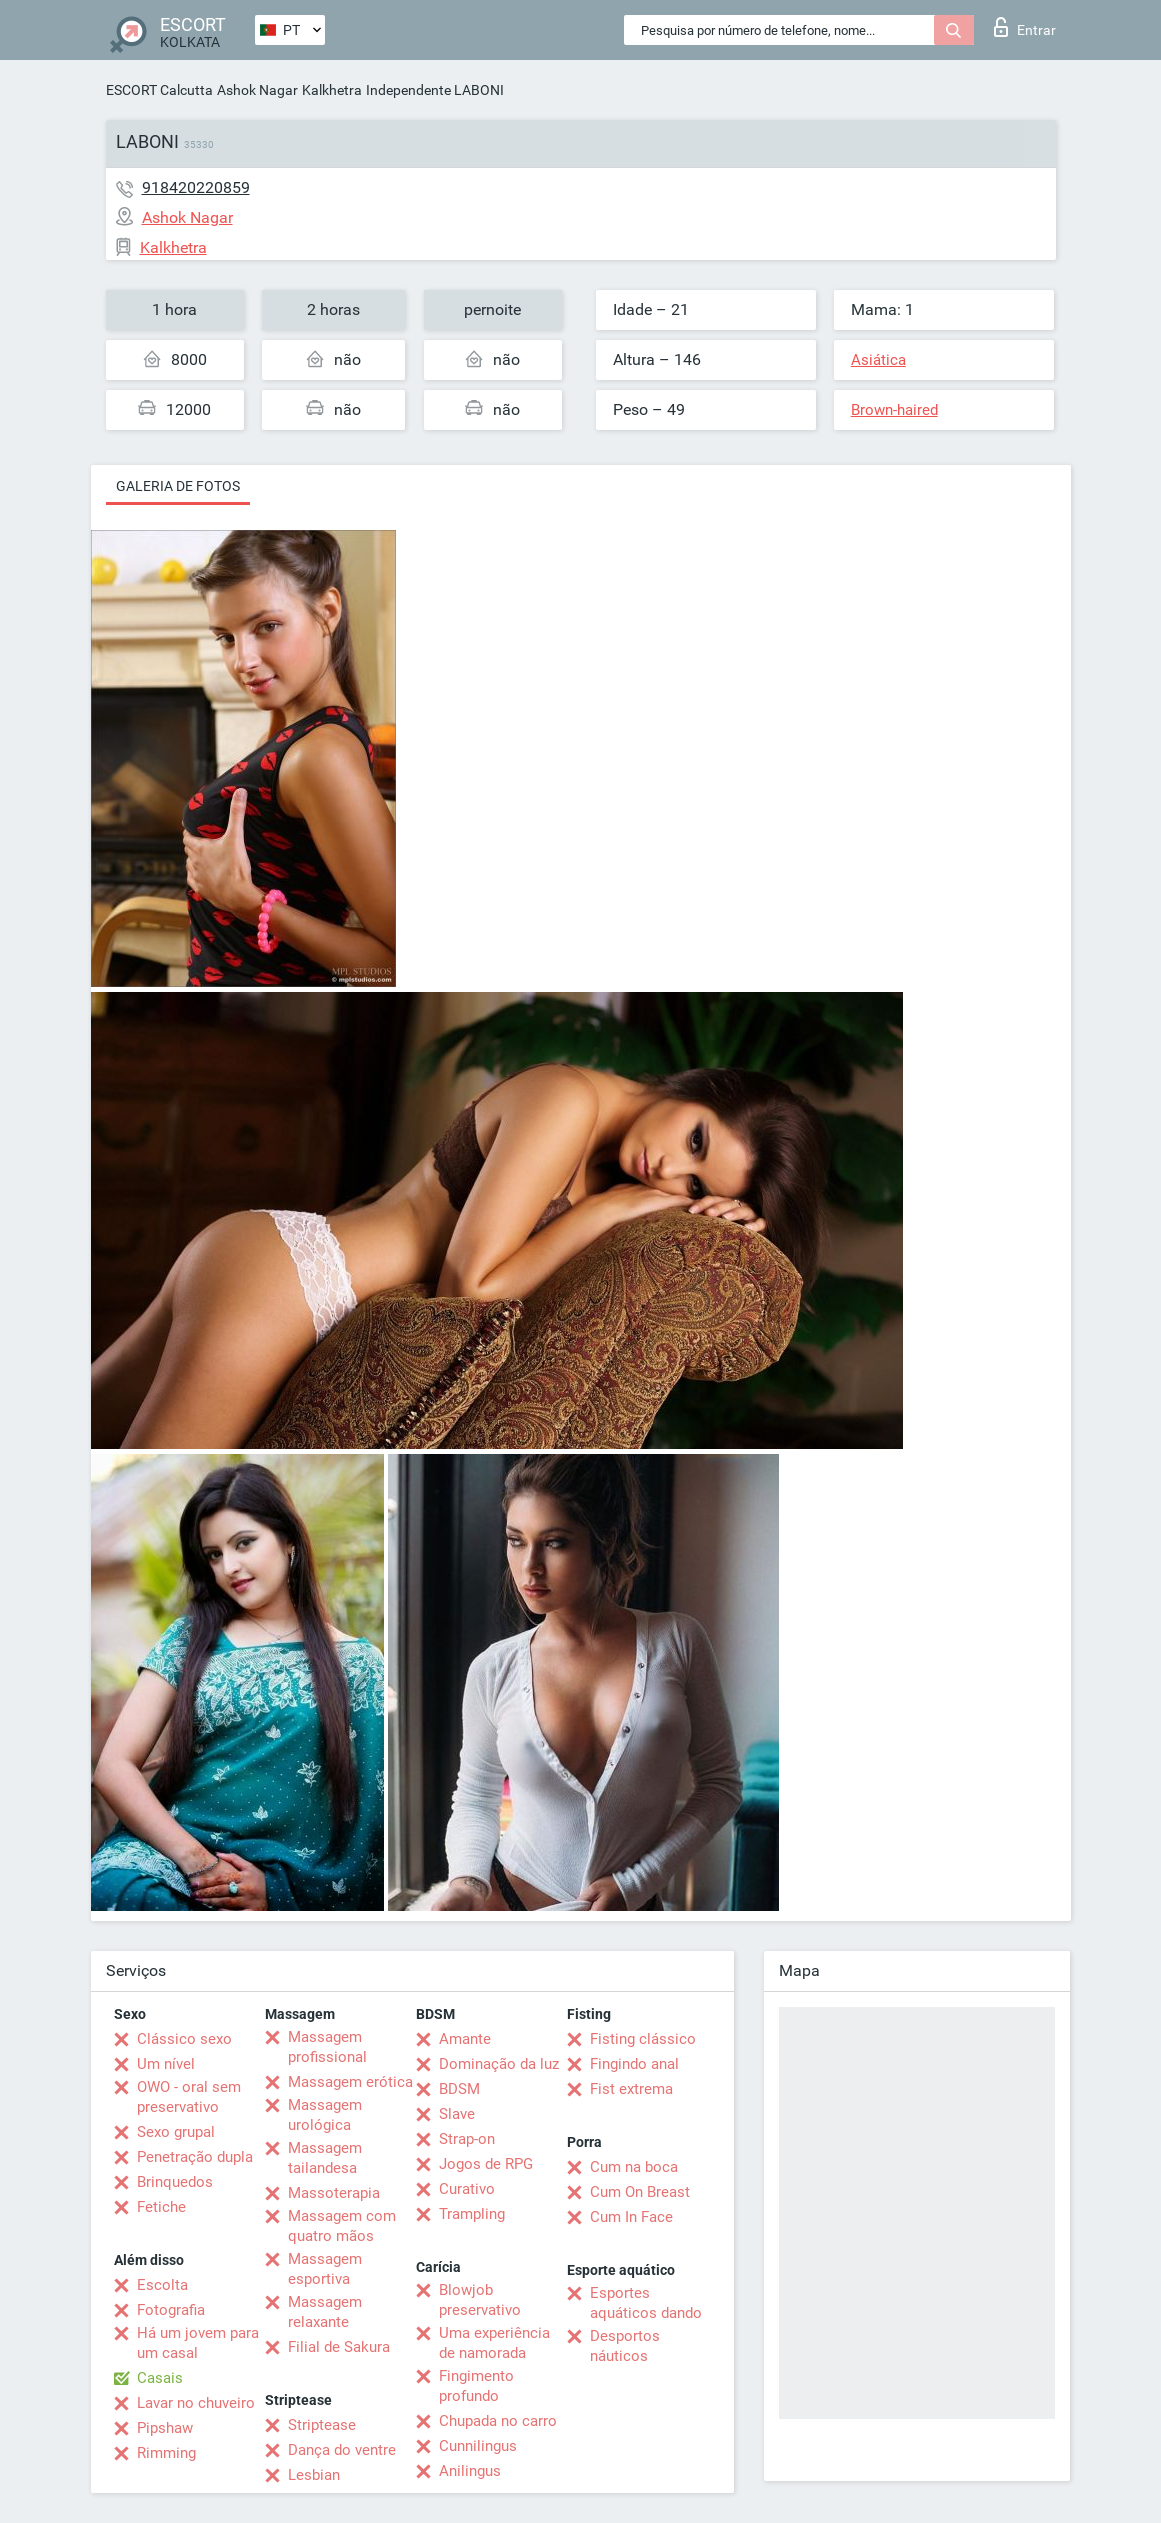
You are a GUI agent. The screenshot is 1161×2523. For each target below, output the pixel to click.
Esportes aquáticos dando (646, 2303)
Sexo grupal (176, 2132)
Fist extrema (631, 2089)
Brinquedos (175, 2182)
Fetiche (161, 2207)
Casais (160, 2378)
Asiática (878, 360)
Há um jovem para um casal (198, 2343)
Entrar (1025, 27)
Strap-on (467, 2139)
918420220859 (196, 187)
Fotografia (171, 2310)
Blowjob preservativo (480, 2300)
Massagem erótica (350, 2082)
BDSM (459, 2089)
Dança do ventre (342, 2450)
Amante (465, 2039)
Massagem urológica (325, 2115)
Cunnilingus (478, 2446)
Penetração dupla (195, 2157)
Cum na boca (634, 2167)
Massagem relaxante (325, 2312)
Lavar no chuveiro (196, 2403)
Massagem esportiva (325, 2269)
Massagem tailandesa (325, 2158)
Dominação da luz (499, 2064)
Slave (457, 2114)
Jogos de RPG (486, 2164)
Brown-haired (894, 410)
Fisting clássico (643, 2039)
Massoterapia (334, 2193)
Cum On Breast (640, 2192)
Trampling (472, 2214)
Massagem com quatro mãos (342, 2226)
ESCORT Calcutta (159, 90)
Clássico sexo (184, 2039)
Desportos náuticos (625, 2346)
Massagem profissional (327, 2047)
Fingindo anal (634, 2064)
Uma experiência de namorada (494, 2343)
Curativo (467, 2189)
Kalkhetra (332, 90)
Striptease (322, 2425)
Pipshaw (165, 2428)
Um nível (166, 2064)
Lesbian (314, 2475)
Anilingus (470, 2471)
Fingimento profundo (476, 2386)
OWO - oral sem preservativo (189, 2097)
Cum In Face (631, 2217)
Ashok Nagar (257, 90)
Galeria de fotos (178, 486)
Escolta (162, 2285)
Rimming (166, 2453)
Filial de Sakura (339, 2347)
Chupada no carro (498, 2421)
